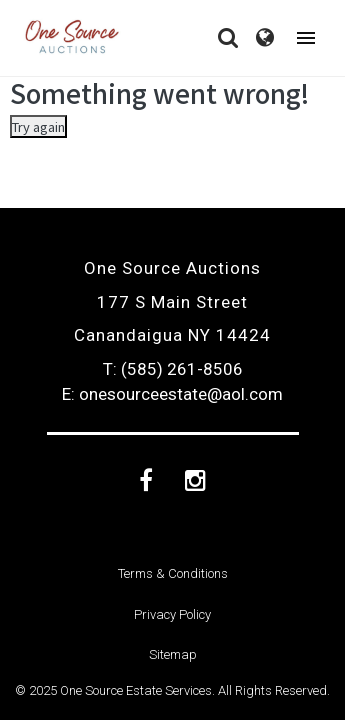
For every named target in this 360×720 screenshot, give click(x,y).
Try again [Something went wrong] (38, 126)
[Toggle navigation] (306, 38)
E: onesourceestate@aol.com (172, 394)
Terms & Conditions (173, 573)
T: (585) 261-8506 (173, 369)
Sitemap (173, 654)
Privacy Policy (172, 614)
